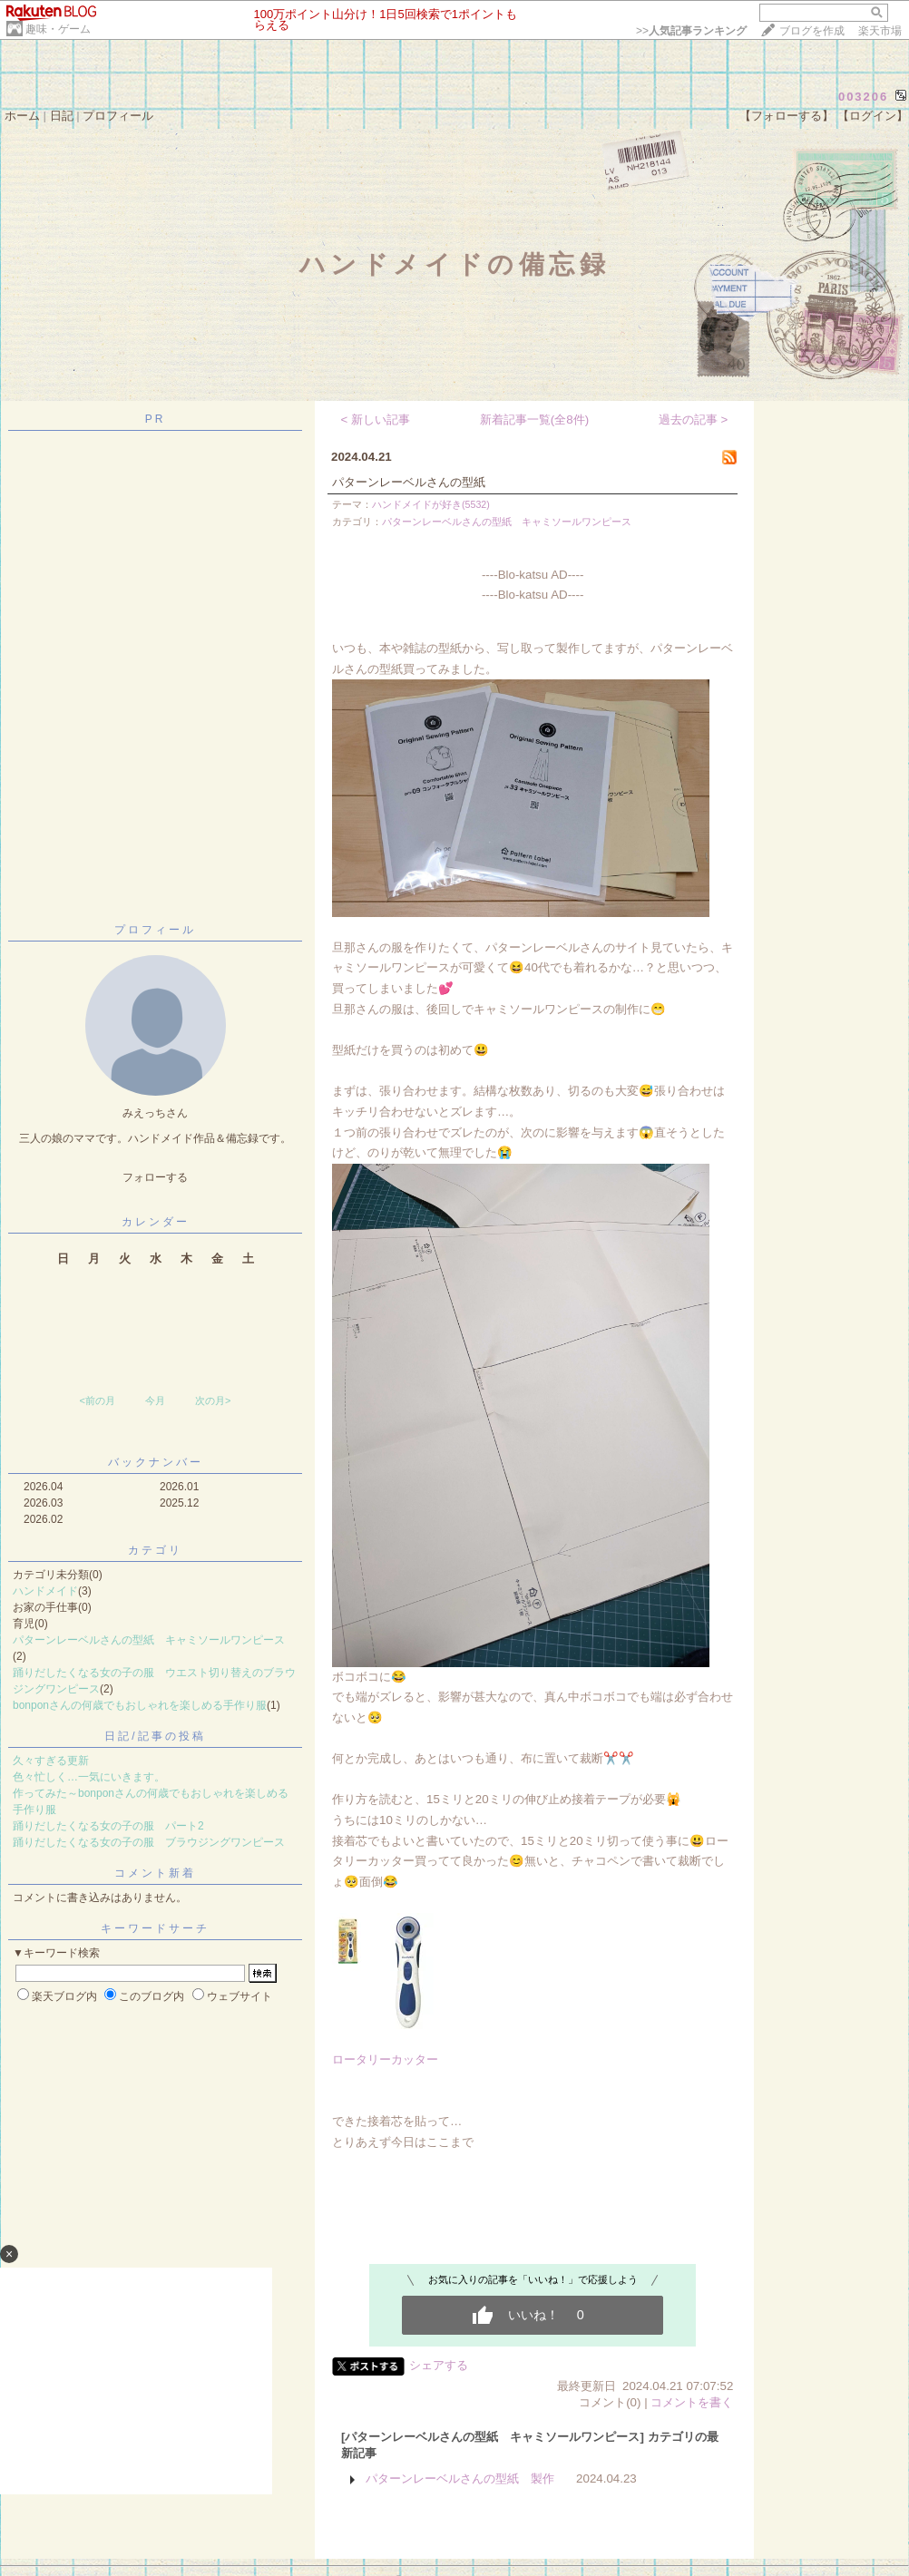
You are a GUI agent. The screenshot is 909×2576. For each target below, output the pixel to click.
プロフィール (118, 115)
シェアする (438, 2365)
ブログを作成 (812, 30)
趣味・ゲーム (58, 29)
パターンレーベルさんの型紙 (408, 482)
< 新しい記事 (376, 419)
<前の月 (96, 1400)
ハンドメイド (45, 1591)
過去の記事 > (693, 419)
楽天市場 (880, 30)
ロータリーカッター (385, 2059)
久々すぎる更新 (51, 1760)
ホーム (22, 115)
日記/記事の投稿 (154, 1736)
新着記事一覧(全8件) (534, 419)
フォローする (155, 1177)
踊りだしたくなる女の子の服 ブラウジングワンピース (149, 1842)
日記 (61, 115)
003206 (863, 96)
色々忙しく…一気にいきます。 (89, 1777)
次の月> (212, 1400)
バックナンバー (155, 1462)
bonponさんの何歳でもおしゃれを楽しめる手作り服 (140, 1705)
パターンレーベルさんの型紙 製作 (460, 2478)
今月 (155, 1400)
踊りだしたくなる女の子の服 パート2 (108, 1826)
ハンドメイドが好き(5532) (431, 504)
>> (691, 30)
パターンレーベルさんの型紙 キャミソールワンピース (149, 1640)
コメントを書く (691, 2402)
